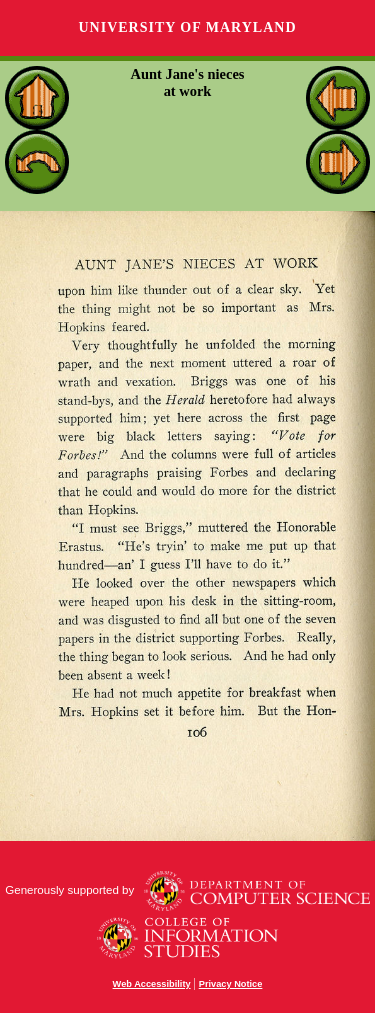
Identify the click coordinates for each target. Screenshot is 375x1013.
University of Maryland (187, 27)
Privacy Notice (231, 984)
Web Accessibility (152, 984)
